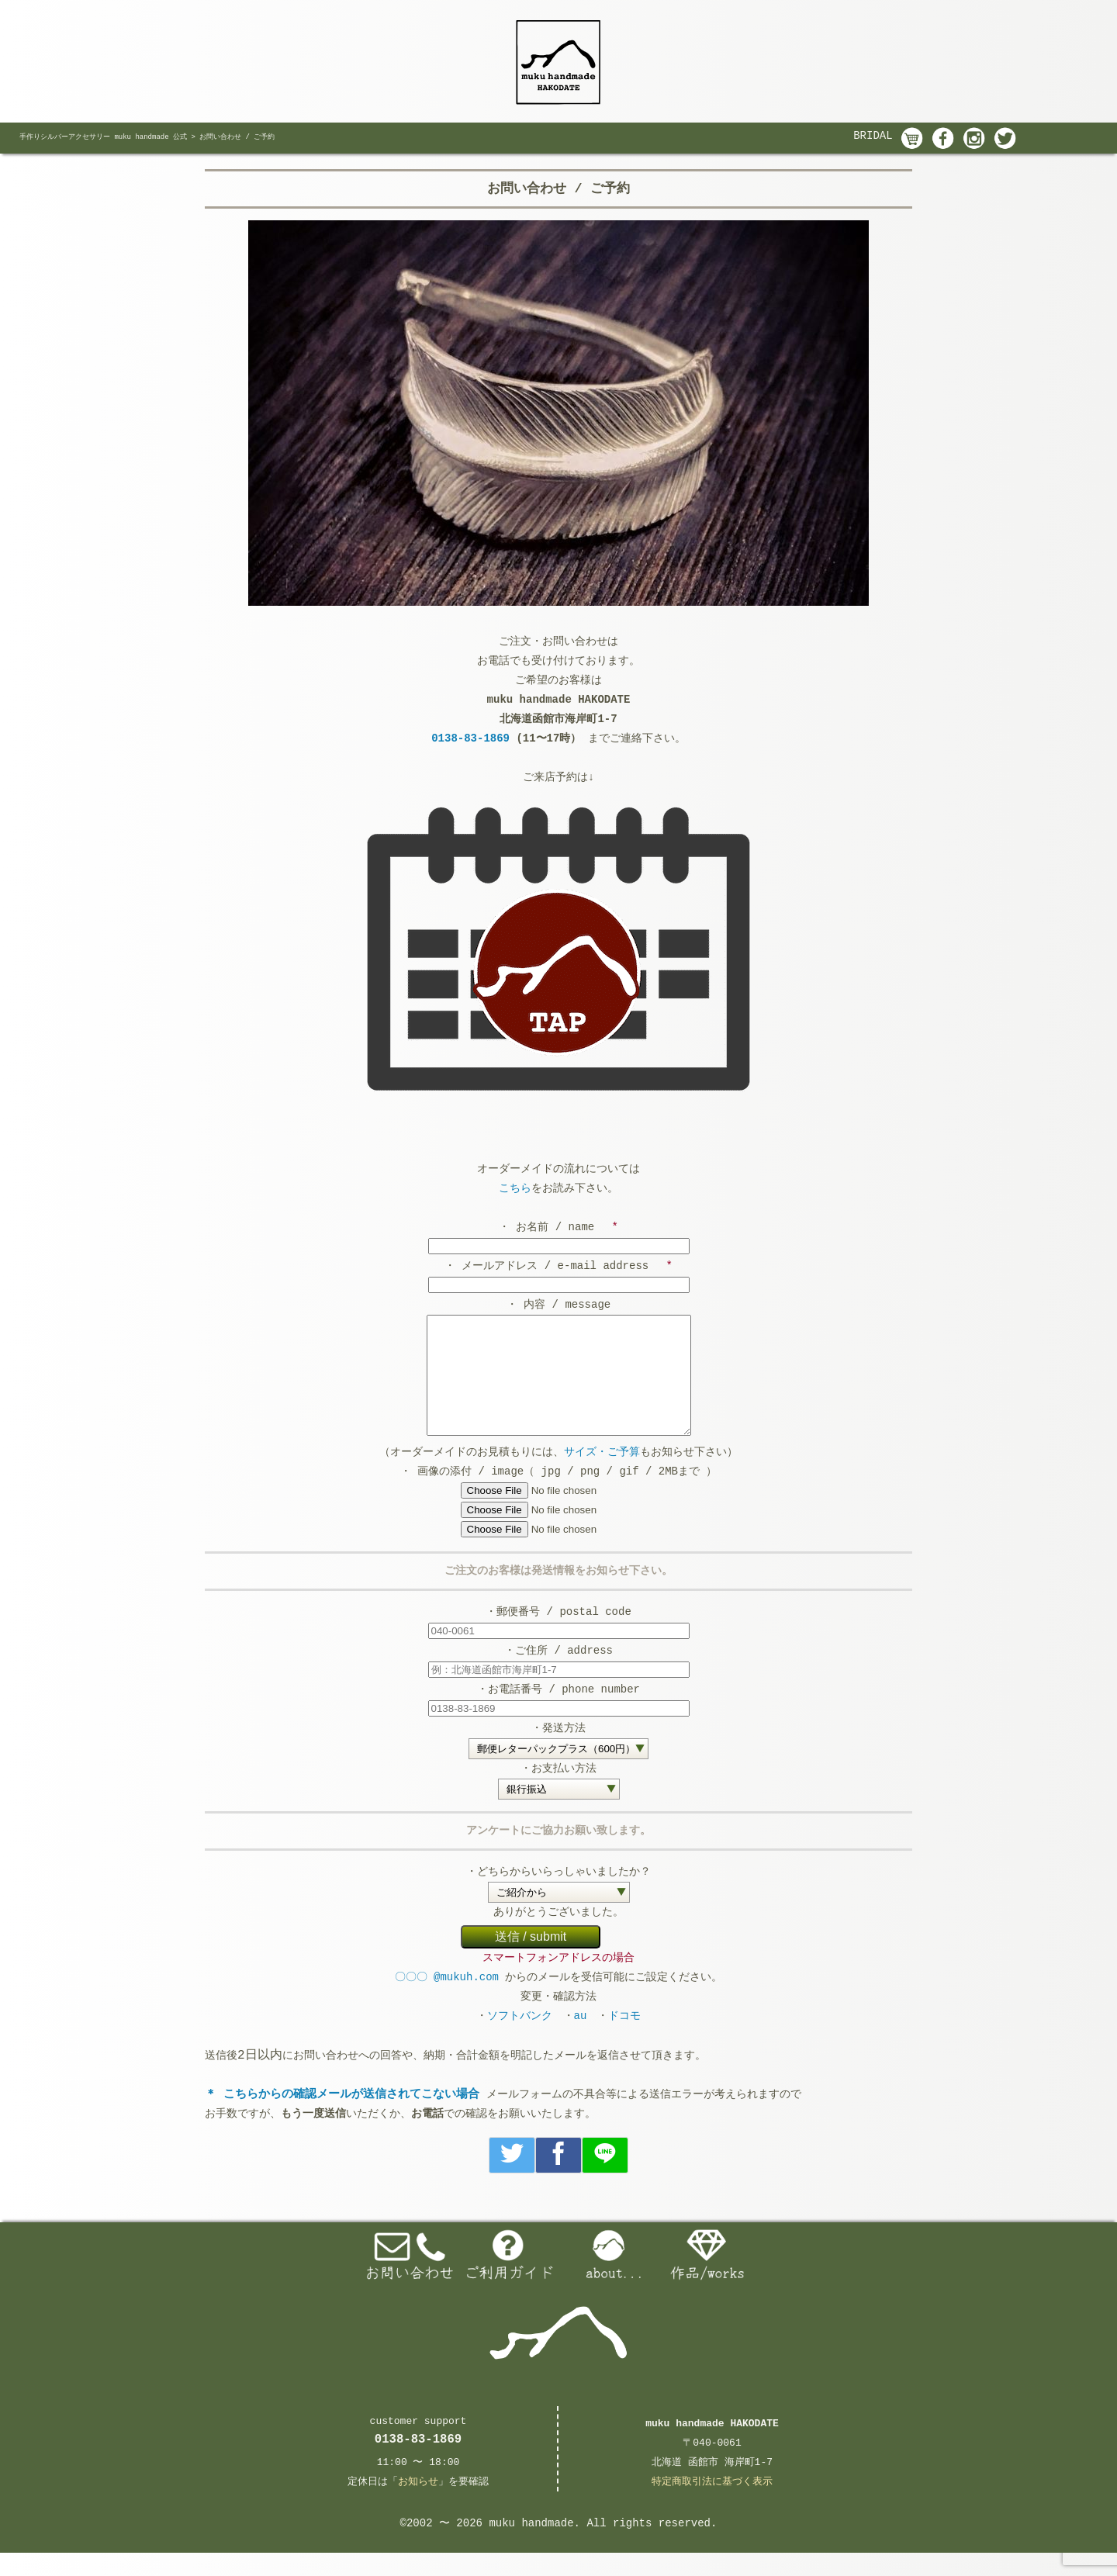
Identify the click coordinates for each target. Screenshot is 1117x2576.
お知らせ (418, 2505)
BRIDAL (872, 136)
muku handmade (531, 2546)
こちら (515, 1188)
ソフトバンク (519, 2039)
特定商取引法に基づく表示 (712, 2505)
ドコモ (624, 2039)
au (580, 2039)
